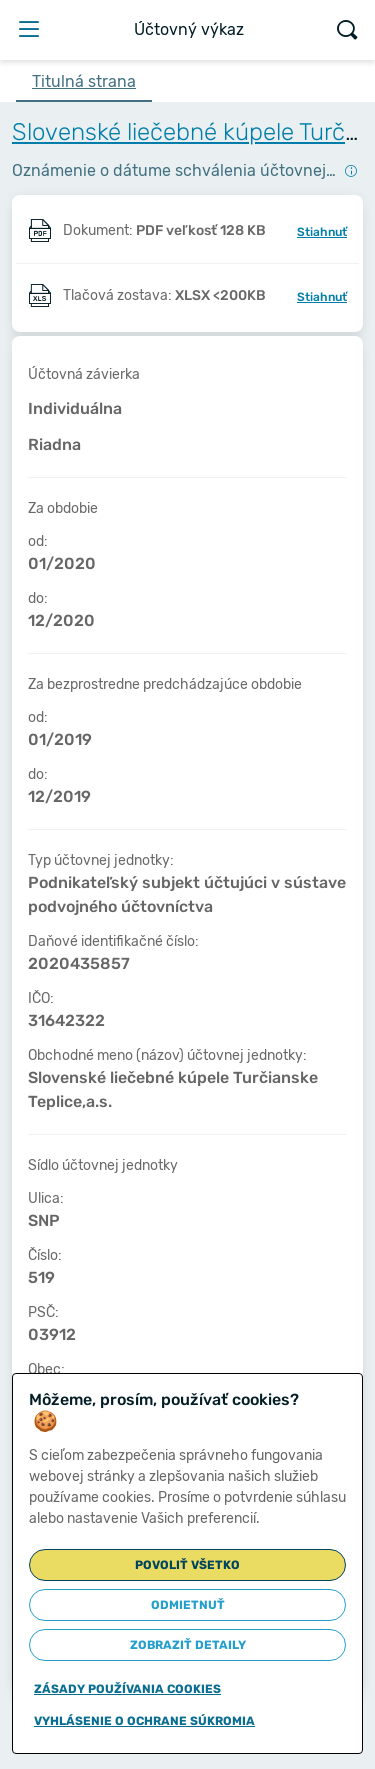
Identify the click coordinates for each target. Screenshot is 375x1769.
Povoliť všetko (187, 1565)
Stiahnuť (322, 232)
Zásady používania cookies (127, 1689)
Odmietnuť (188, 1605)
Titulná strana (84, 81)
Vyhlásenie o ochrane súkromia (144, 1721)
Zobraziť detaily (188, 1645)
